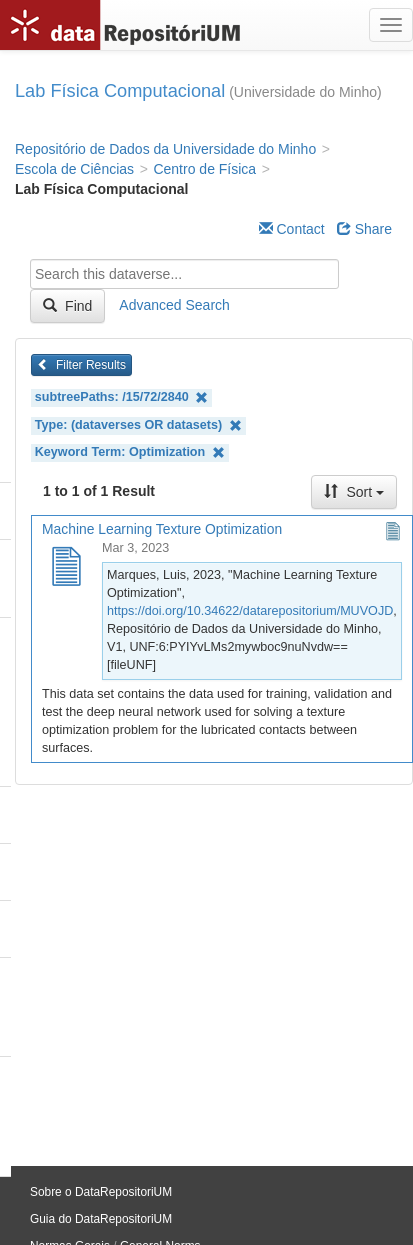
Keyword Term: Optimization (130, 452)
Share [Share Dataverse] (364, 229)
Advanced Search (174, 305)
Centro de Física (204, 169)
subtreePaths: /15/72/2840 (122, 397)
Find (67, 306)
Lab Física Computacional (120, 91)
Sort (354, 492)
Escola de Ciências (74, 169)
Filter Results (81, 365)
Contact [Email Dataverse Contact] (292, 229)
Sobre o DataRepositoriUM (101, 1192)
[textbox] (184, 274)
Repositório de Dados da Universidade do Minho (165, 149)
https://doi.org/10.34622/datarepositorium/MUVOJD (250, 611)
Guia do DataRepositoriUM (101, 1219)
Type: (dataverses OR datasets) (138, 425)
